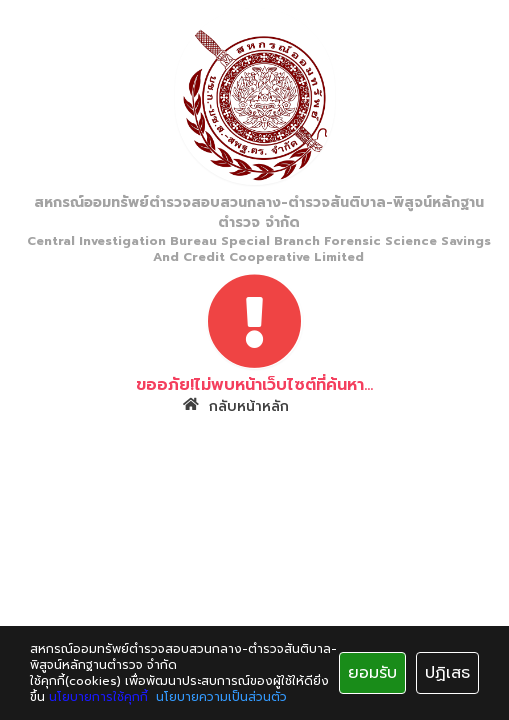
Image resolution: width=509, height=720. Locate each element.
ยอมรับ (372, 673)
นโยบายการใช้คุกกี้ (98, 697)
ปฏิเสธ (447, 673)
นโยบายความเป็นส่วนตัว (221, 697)
